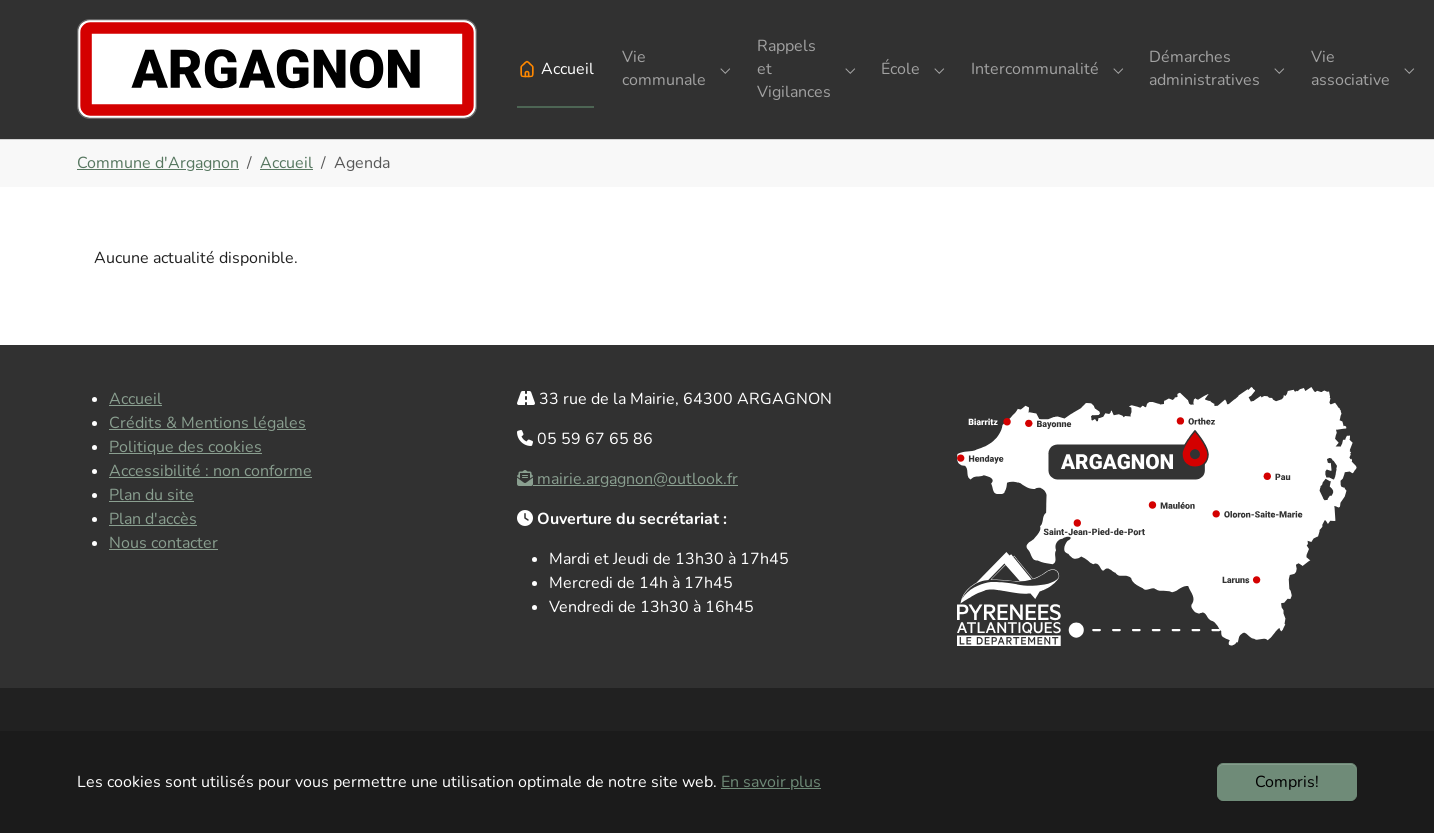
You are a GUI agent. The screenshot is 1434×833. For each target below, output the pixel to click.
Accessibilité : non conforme (210, 503)
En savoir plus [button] (771, 782)
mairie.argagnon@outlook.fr (637, 511)
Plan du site (151, 527)
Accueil (135, 431)
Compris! (1287, 782)
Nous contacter (163, 575)
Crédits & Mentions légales (207, 455)
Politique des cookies (185, 479)
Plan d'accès (153, 551)
